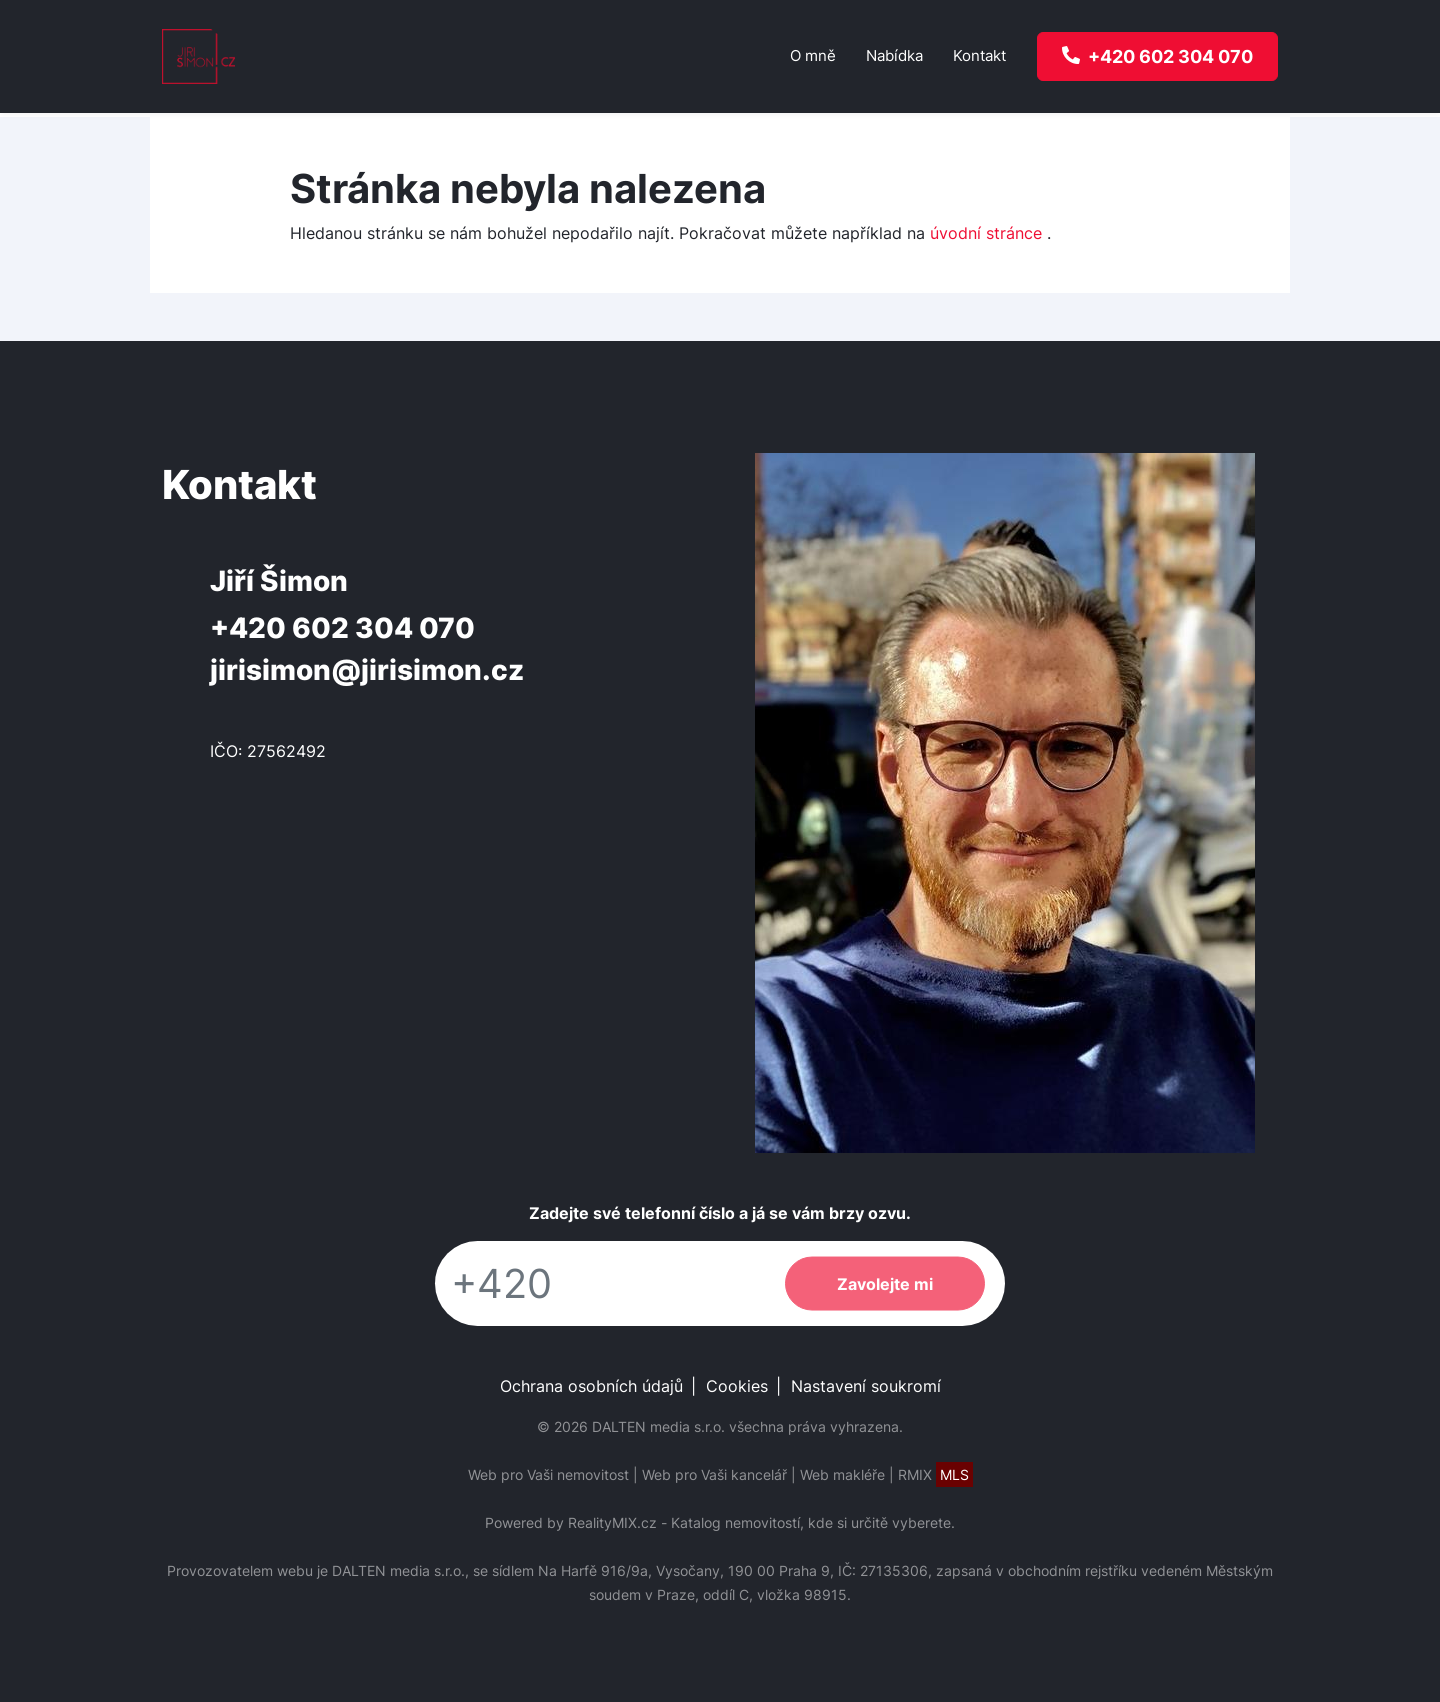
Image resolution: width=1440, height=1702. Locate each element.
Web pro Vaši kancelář (714, 1474)
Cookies (737, 1386)
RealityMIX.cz (612, 1522)
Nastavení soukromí (866, 1386)
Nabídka (894, 55)
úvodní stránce (986, 233)
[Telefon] (600, 1283)
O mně (813, 55)
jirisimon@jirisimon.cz (367, 670)
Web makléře (842, 1474)
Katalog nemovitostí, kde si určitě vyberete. (813, 1522)
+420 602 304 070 (342, 628)
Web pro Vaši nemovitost (548, 1474)
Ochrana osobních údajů (591, 1386)
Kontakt (979, 55)
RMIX (935, 1474)
